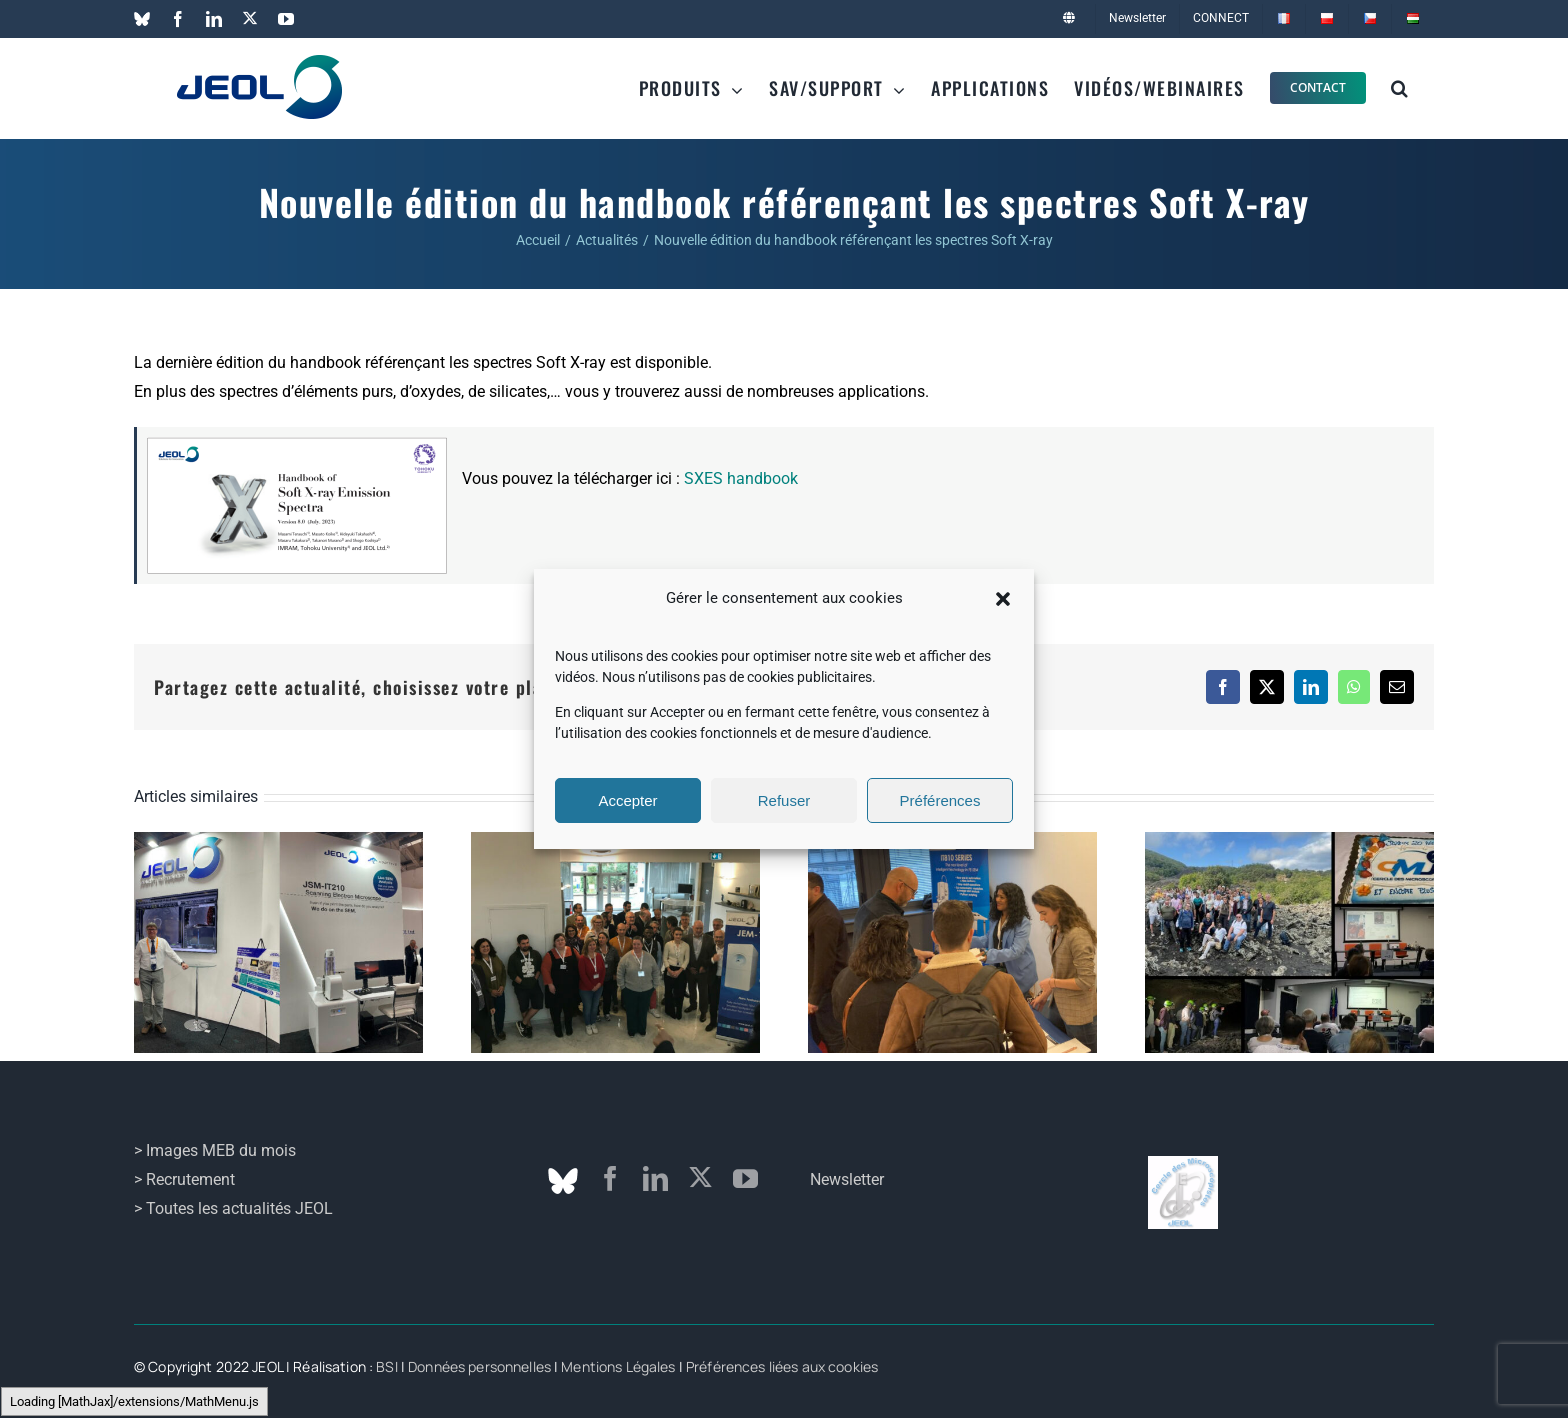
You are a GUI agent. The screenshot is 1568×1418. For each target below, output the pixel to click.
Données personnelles (479, 1366)
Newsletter (847, 1179)
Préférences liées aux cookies (782, 1366)
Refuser (784, 800)
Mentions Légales (618, 1366)
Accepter (627, 800)
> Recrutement (184, 1179)
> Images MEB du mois (215, 1150)
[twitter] (700, 1177)
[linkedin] (655, 1178)
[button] (1003, 599)
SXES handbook (741, 478)
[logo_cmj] (1183, 1163)
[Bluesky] (563, 1181)
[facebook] (610, 1178)
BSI (386, 1366)
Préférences (940, 800)
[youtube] (745, 1178)
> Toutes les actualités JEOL (233, 1208)
